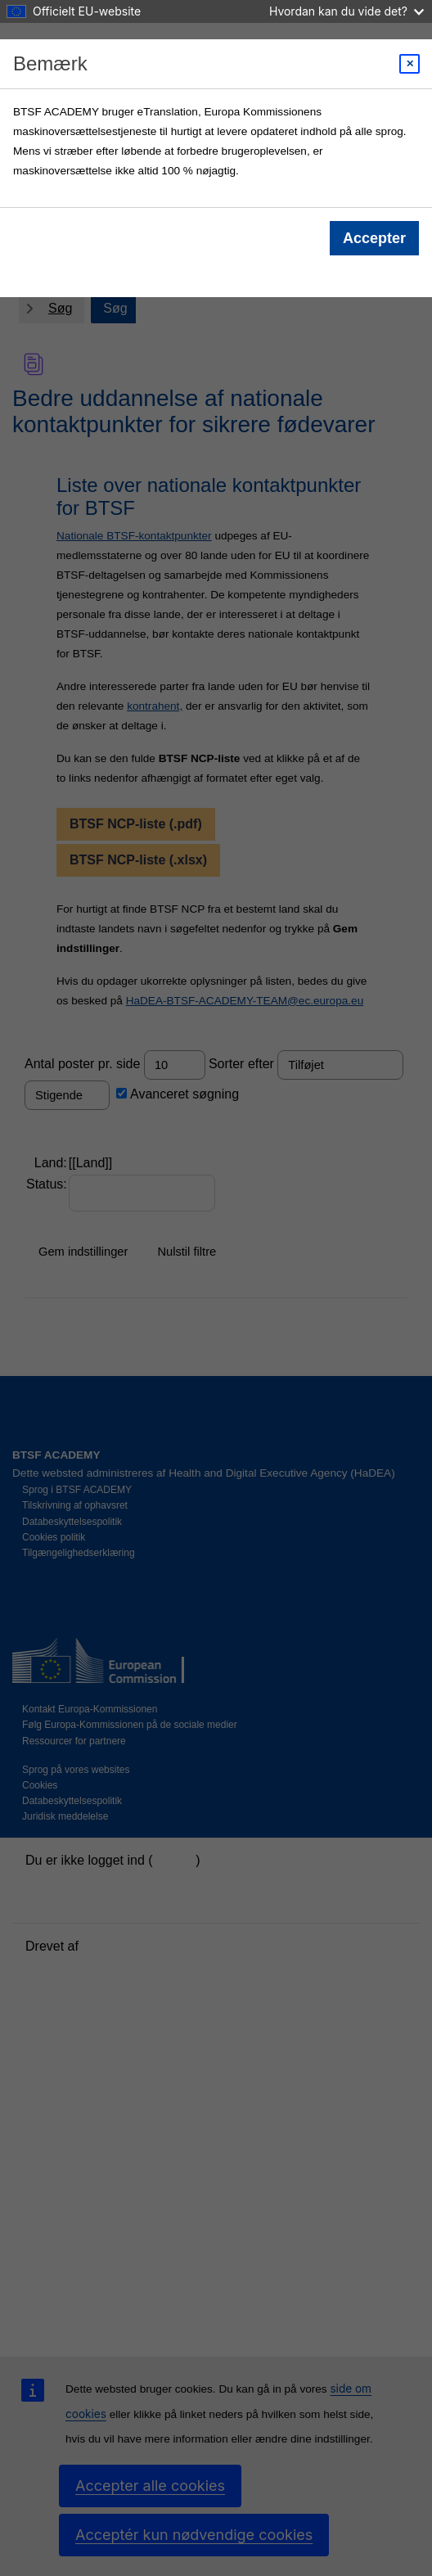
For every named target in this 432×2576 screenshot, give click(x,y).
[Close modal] (409, 64)
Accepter (374, 238)
